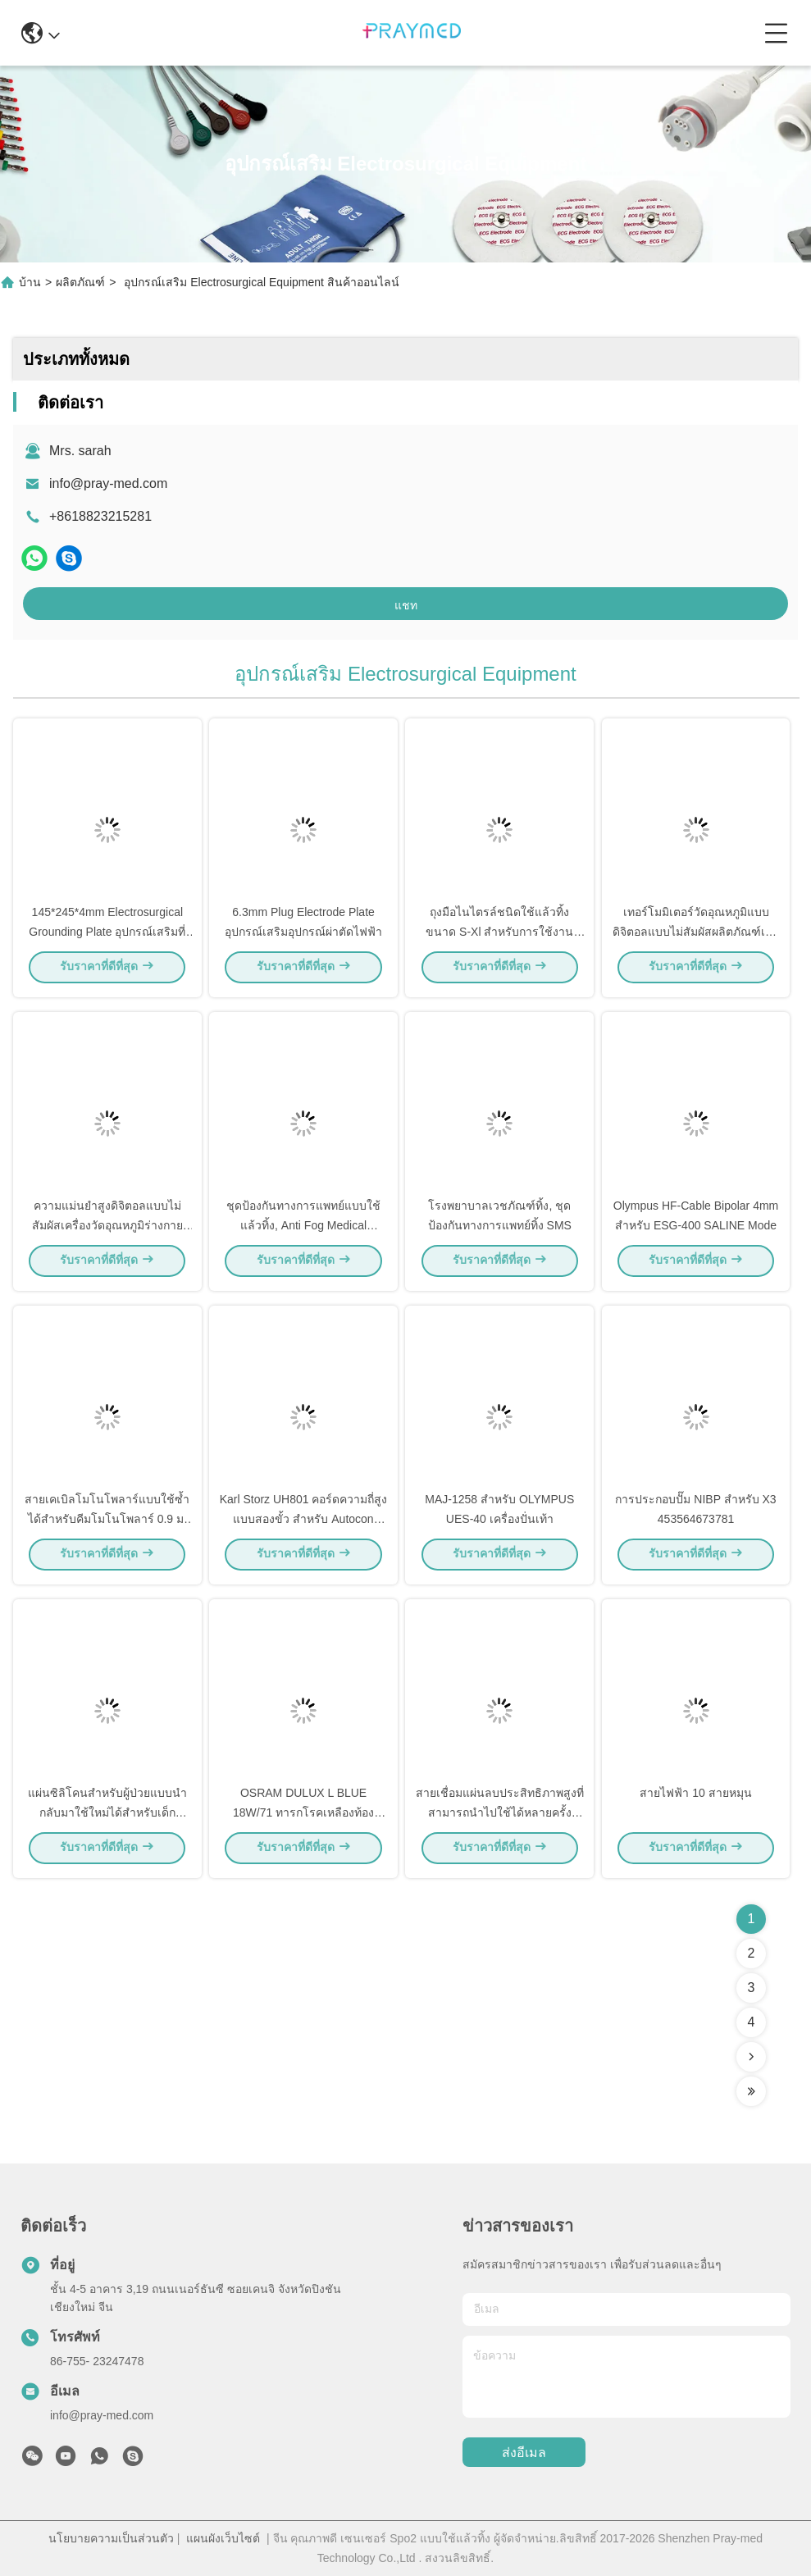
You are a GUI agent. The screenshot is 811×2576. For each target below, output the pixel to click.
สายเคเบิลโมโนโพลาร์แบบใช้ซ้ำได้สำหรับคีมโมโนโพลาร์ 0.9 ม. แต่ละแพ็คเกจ (107, 1522)
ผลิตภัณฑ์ (80, 282)
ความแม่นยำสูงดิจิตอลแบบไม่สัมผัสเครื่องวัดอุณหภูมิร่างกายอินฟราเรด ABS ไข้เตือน (107, 1228)
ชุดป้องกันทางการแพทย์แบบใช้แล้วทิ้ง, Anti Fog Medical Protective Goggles (303, 1228)
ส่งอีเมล (524, 2453)
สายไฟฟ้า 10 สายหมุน (695, 1796)
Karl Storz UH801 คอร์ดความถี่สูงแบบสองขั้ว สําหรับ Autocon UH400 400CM (304, 1522)
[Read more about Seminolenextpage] (751, 2057)
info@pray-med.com (108, 483)
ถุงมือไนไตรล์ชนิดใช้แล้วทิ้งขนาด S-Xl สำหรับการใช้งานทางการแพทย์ (499, 935)
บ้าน (30, 282)
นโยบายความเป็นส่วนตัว (111, 2538)
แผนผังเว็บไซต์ (223, 2538)
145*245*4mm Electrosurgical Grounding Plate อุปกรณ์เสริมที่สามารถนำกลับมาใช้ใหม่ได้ (107, 935)
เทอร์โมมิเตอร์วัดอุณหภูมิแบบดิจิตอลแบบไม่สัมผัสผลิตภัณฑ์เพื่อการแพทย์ (696, 935)
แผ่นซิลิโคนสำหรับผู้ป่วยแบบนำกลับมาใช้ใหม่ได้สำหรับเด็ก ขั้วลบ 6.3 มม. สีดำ (107, 1816)
